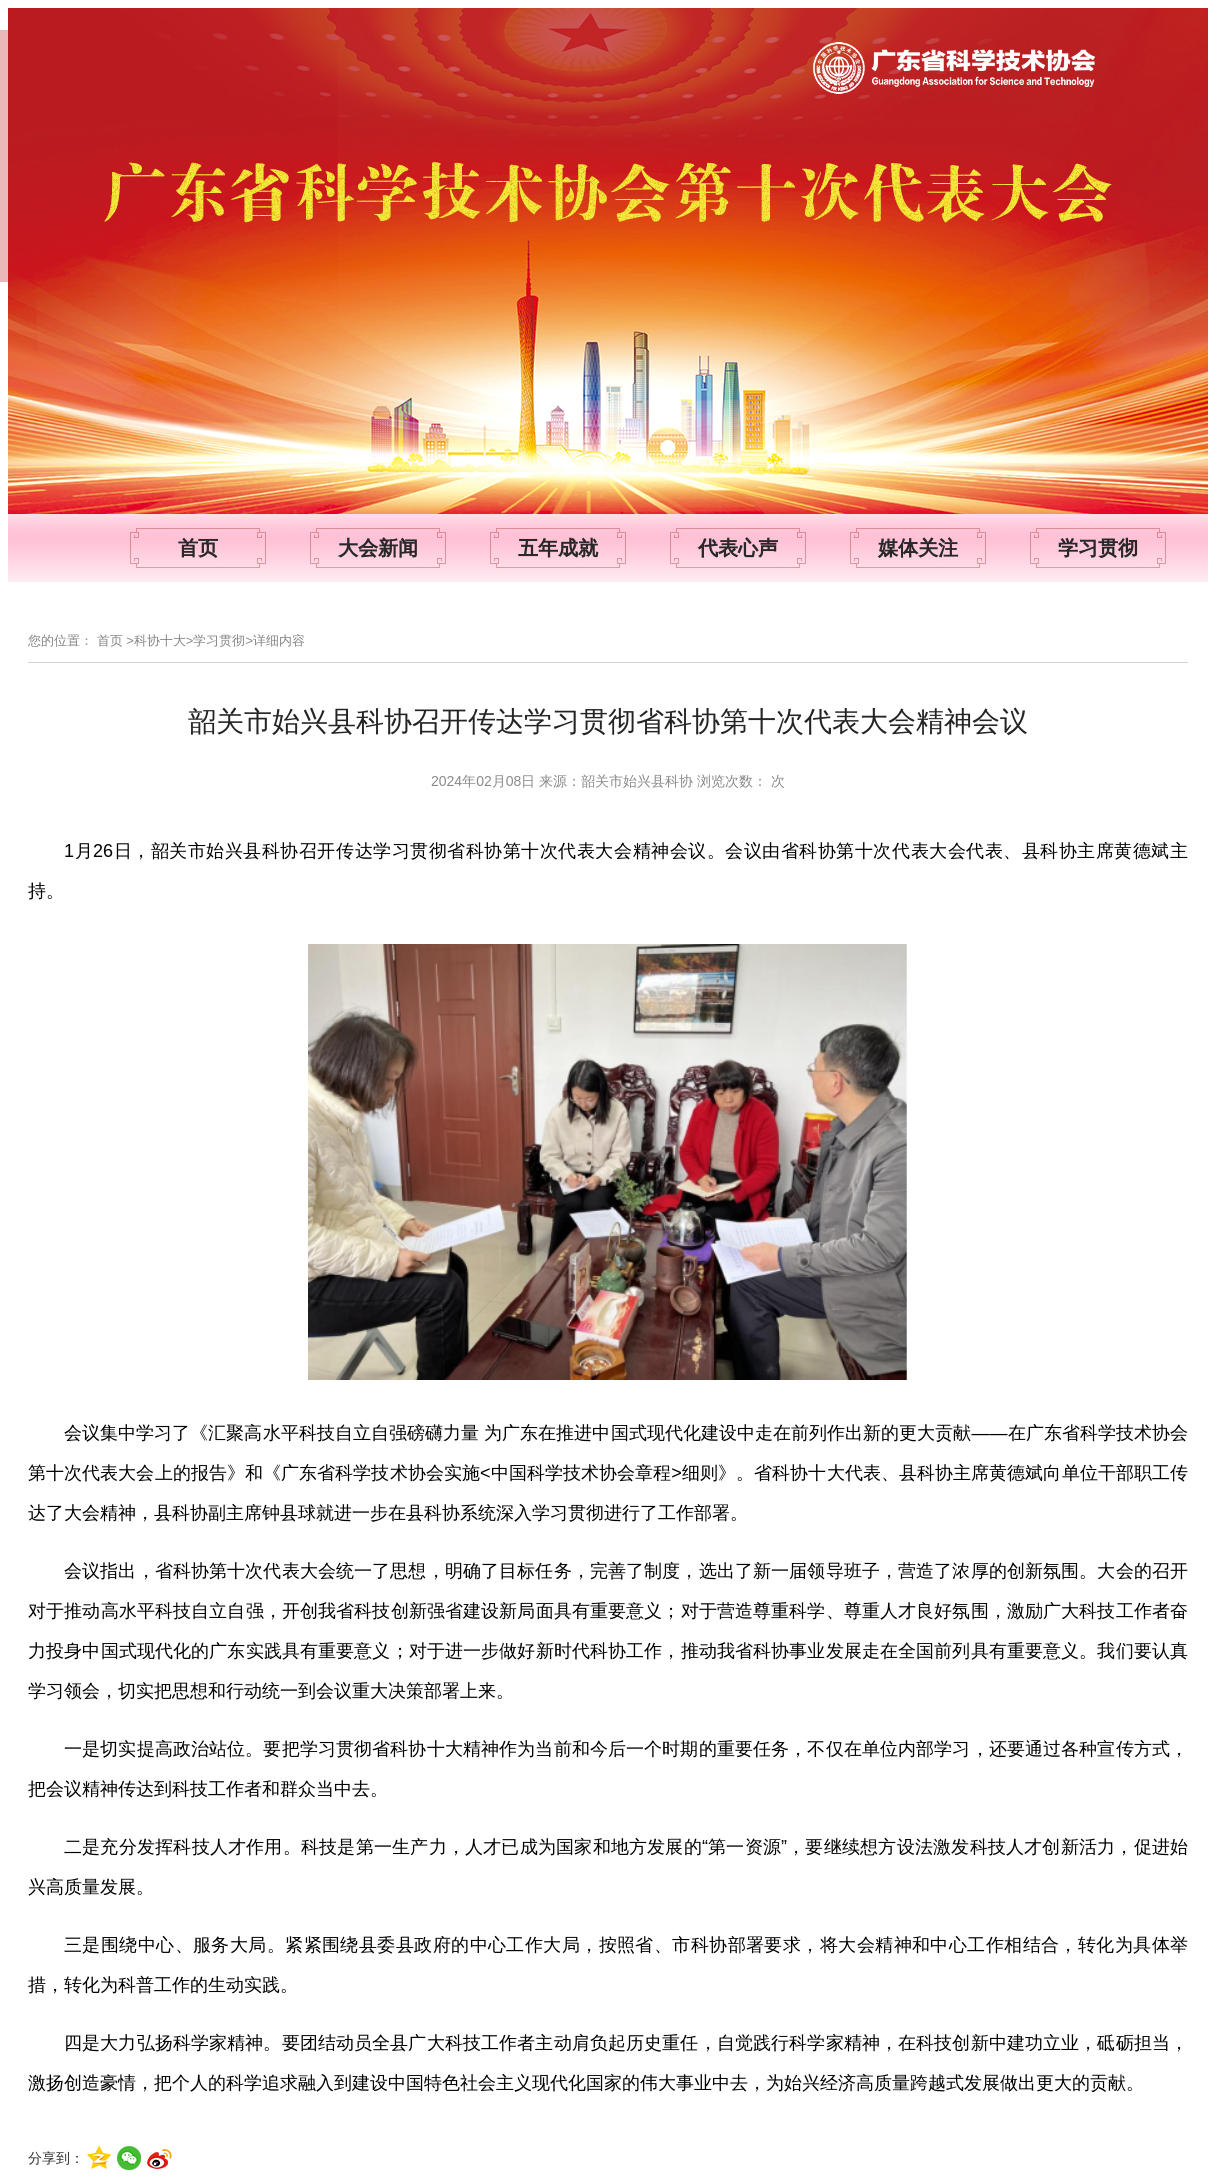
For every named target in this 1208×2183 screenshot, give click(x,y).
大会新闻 (378, 548)
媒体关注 (918, 548)
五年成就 (558, 548)
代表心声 (738, 548)
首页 (198, 548)
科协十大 (160, 640)
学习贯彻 (1098, 548)
